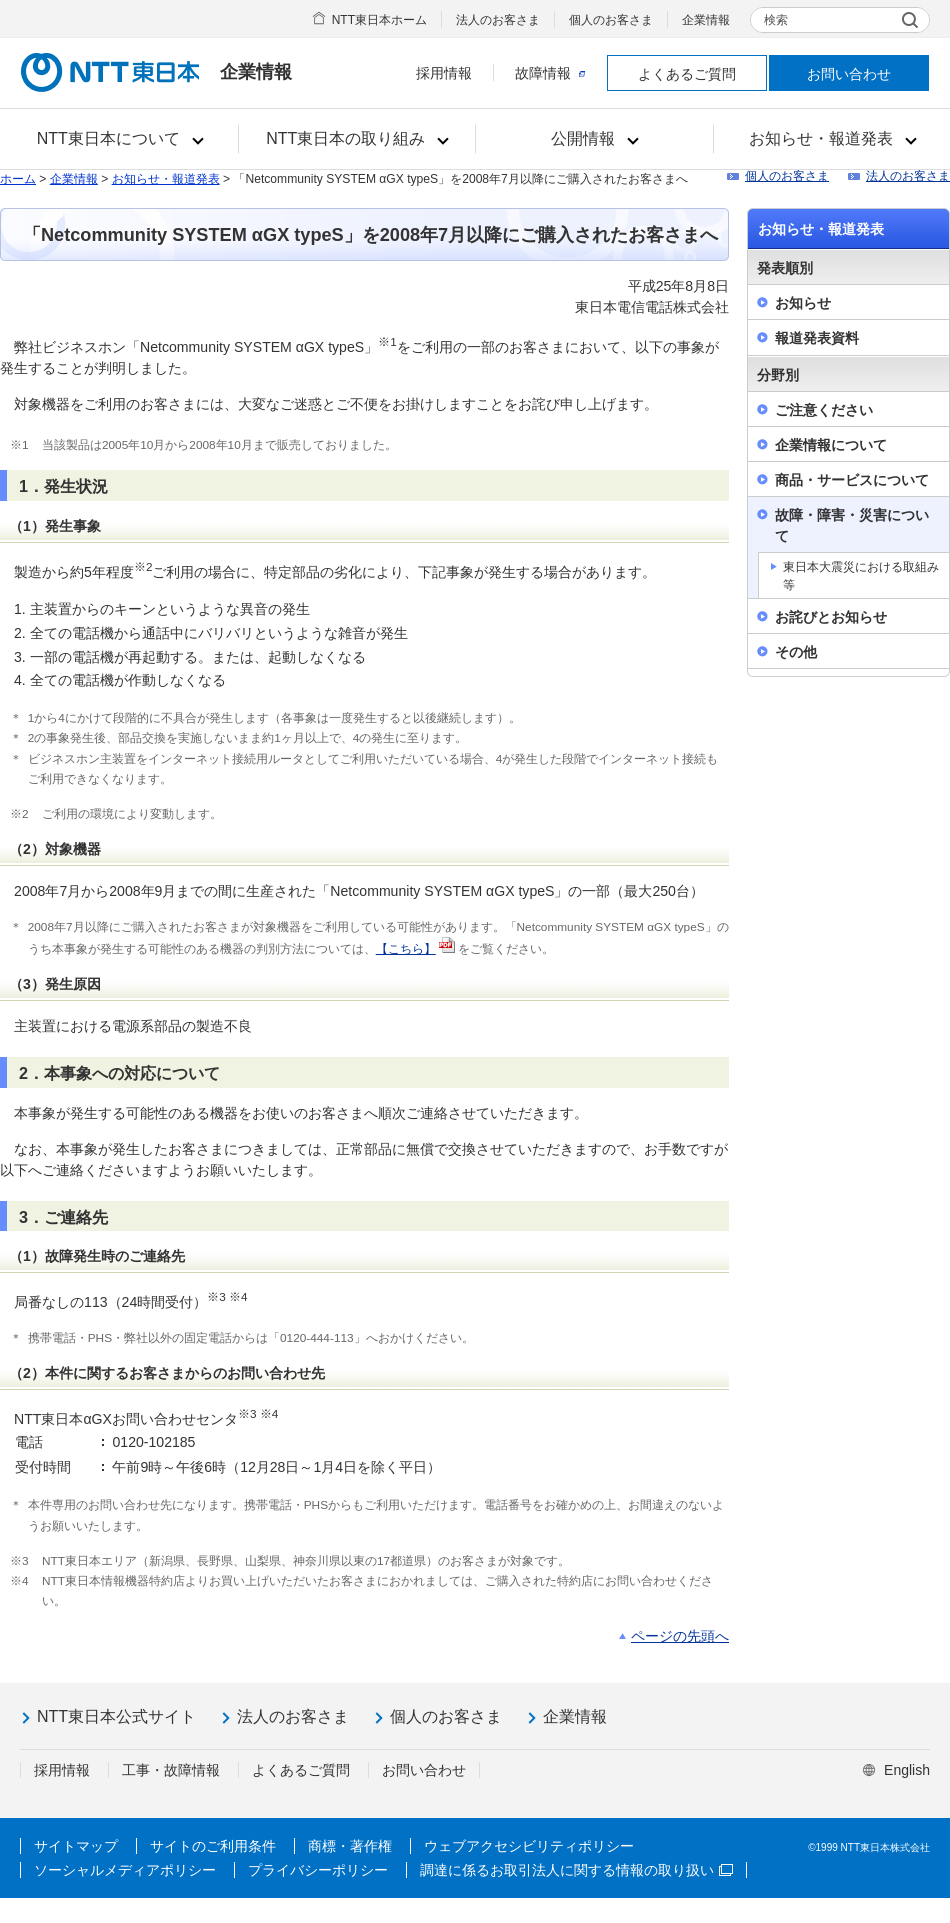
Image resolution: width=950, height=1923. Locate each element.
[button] (119, 139)
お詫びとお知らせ (831, 617)
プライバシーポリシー (318, 1870)
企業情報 (706, 20)
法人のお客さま (498, 20)
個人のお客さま (611, 20)
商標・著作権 (350, 1846)
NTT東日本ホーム (379, 20)
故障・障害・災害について (852, 525)
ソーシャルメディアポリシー (125, 1870)
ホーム (18, 179)
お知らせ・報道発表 (166, 179)
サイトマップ (76, 1846)
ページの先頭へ (680, 1636)
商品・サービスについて (852, 480)
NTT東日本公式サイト (116, 1716)
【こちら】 (406, 949)
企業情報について (831, 445)
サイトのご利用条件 (213, 1846)
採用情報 (444, 73)
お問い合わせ (849, 74)
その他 (796, 652)
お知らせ (803, 303)
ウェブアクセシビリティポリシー (529, 1846)
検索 (776, 20)
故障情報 (550, 73)
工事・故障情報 (171, 1770)
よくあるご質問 (687, 74)
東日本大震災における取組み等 (861, 576)
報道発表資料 (817, 338)
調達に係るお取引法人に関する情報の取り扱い (576, 1870)
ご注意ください (824, 410)
